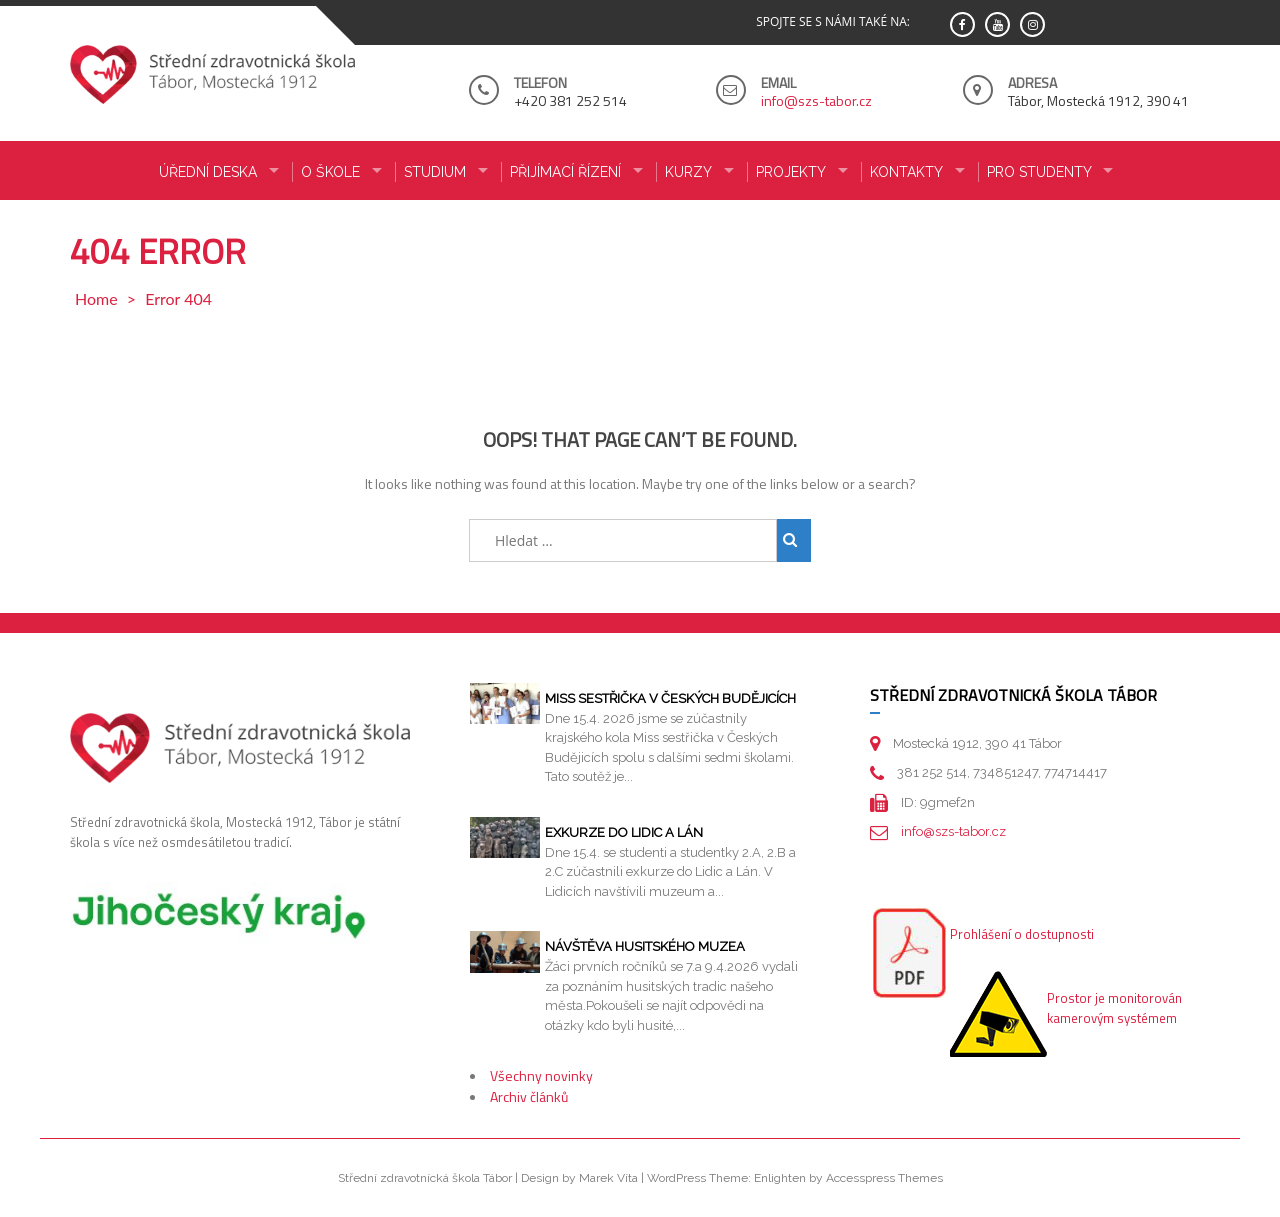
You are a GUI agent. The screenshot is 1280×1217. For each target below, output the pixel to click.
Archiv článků (529, 1096)
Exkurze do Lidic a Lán (624, 832)
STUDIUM (435, 172)
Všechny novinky (541, 1075)
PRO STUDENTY (1039, 172)
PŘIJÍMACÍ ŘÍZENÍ (565, 172)
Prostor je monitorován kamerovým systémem (1114, 1008)
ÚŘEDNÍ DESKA (208, 172)
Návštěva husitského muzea (645, 946)
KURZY (688, 172)
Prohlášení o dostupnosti (1022, 934)
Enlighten (780, 1178)
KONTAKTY (906, 172)
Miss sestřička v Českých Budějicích (670, 698)
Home (96, 298)
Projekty (791, 172)
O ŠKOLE (330, 172)
